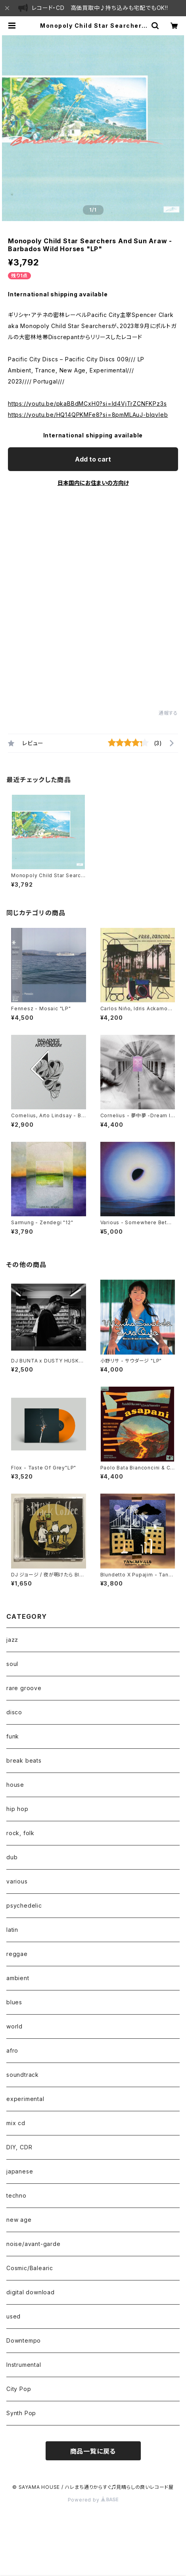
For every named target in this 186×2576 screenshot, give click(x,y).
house (15, 1784)
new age (19, 2219)
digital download (30, 2292)
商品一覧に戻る (93, 2451)
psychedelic (24, 1905)
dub (11, 1857)
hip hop (17, 1808)
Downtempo (23, 2340)
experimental (25, 2098)
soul (12, 1663)
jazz (12, 1639)
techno (16, 2195)
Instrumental (23, 2364)
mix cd (15, 2123)
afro (12, 2050)
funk (12, 1736)
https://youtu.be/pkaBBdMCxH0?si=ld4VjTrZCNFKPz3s (87, 403)
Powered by (93, 2500)
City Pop (18, 2388)
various (17, 1881)
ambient (17, 1978)
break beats (24, 1760)
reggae (17, 1953)
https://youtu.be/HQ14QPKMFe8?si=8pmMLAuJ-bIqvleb (88, 414)
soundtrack (22, 2074)
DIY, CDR (19, 2147)
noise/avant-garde (33, 2243)
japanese (19, 2171)
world (14, 2026)
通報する (168, 713)
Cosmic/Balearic (29, 2268)
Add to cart (93, 459)
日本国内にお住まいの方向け (93, 482)
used (13, 2316)
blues (14, 2002)
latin (12, 1929)
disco (14, 1712)
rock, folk (20, 1833)
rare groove (24, 1688)
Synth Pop (21, 2413)
